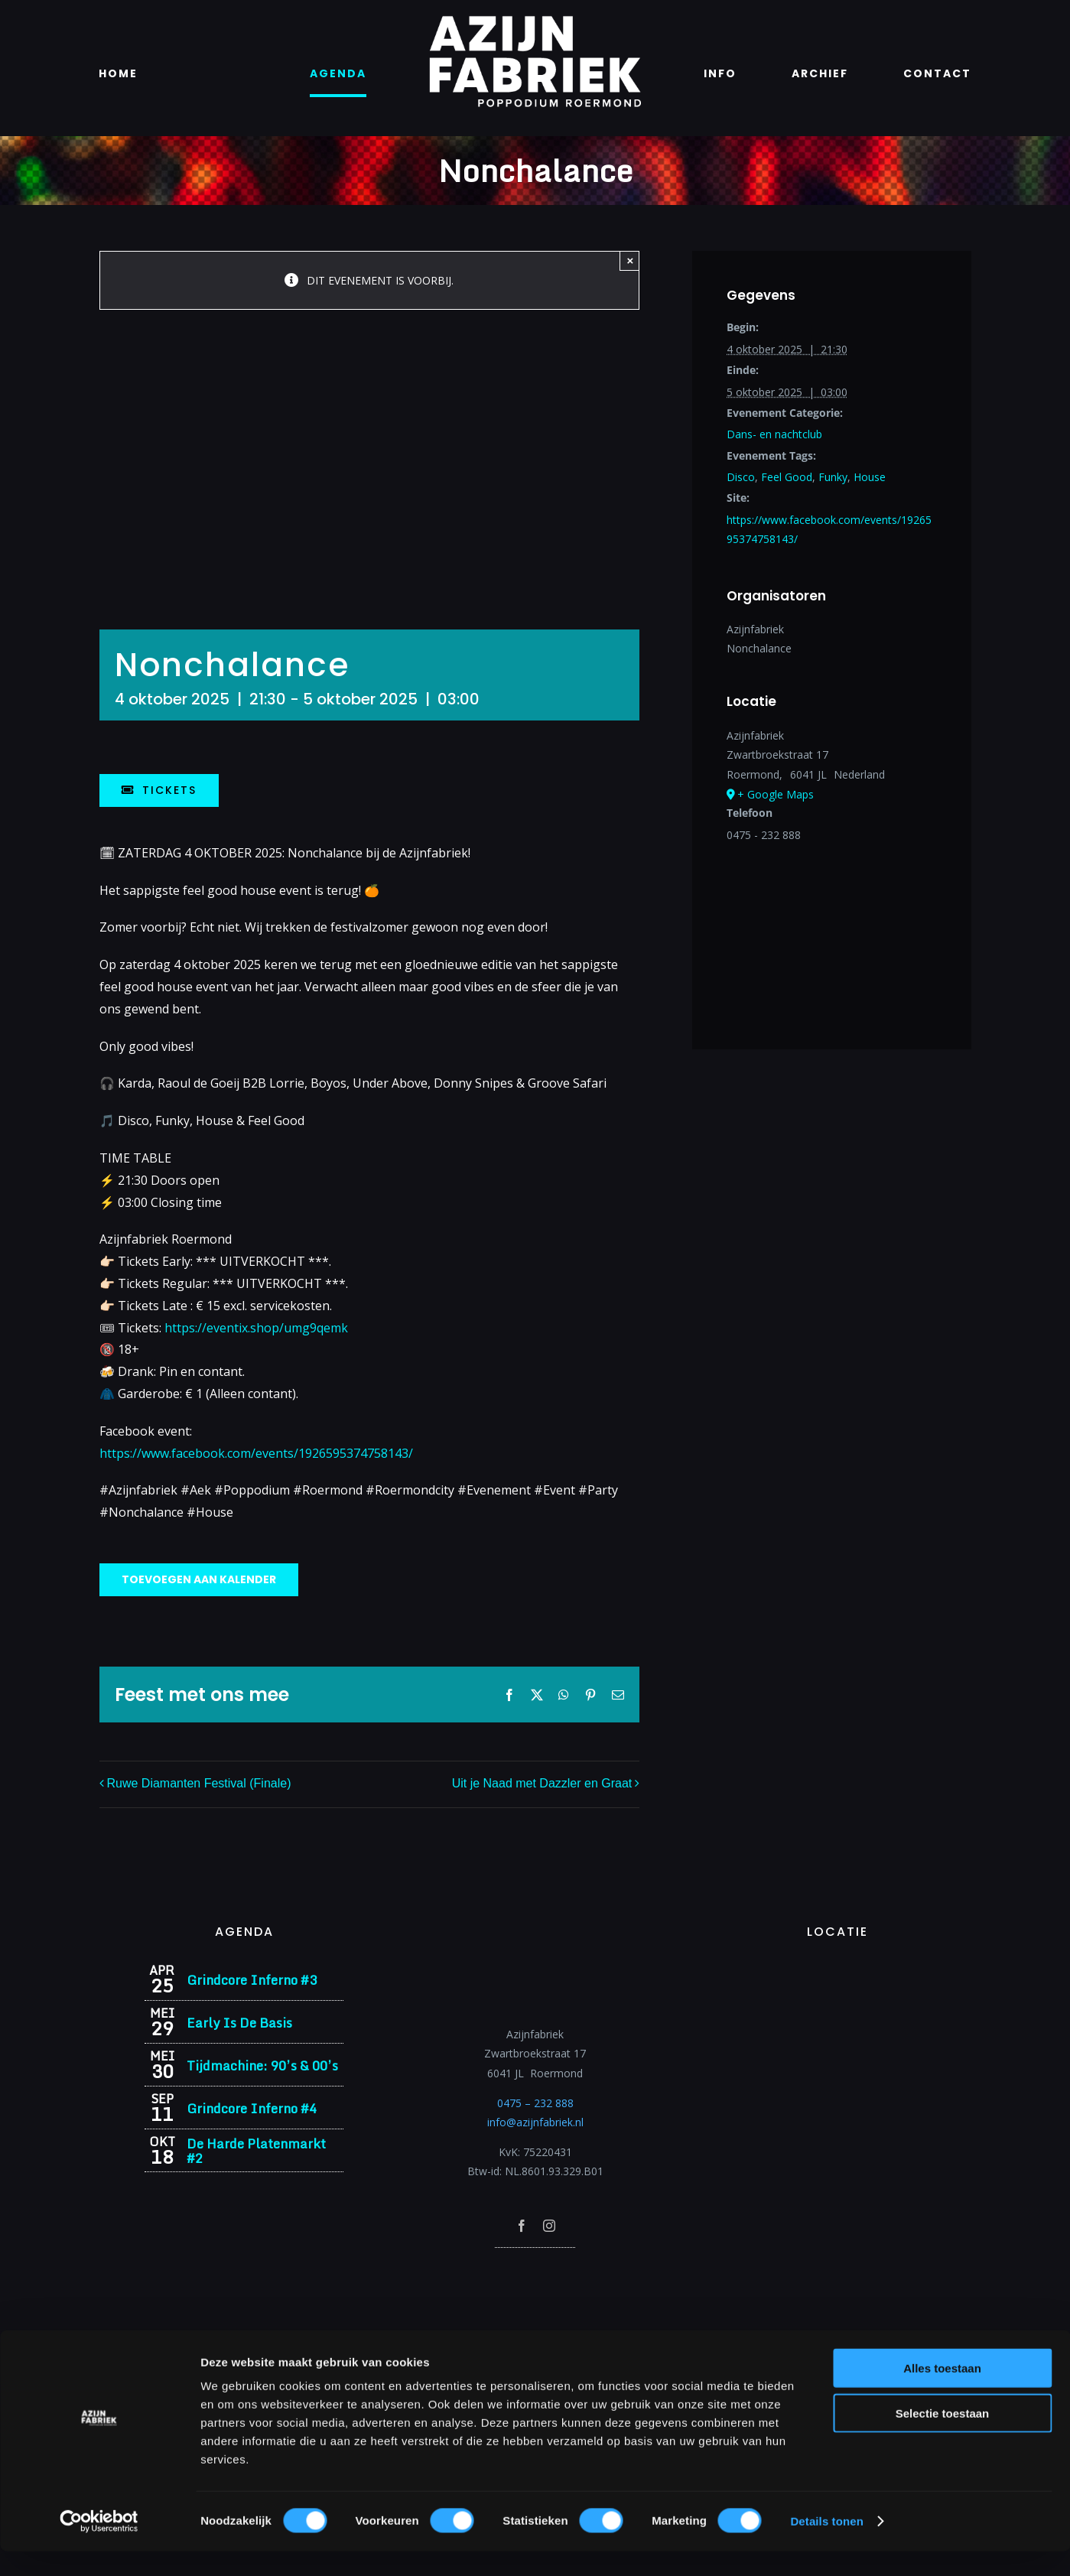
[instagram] (549, 2226)
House (870, 477)
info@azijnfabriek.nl (535, 2122)
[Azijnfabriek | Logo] (534, 20)
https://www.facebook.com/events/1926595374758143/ (256, 1453)
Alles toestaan (942, 2392)
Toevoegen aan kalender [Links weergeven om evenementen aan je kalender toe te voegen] (199, 1579)
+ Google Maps (775, 794)
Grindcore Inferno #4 (252, 2108)
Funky (832, 477)
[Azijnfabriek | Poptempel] (535, 2268)
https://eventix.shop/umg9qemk (256, 1327)
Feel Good (786, 477)
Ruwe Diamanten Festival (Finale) (199, 1783)
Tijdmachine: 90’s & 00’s (262, 2065)
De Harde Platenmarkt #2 (256, 2150)
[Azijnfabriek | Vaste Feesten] (837, 1969)
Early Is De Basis (239, 2022)
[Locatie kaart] (831, 928)
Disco (741, 477)
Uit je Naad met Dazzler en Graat (542, 1783)
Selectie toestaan (943, 2437)
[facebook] (521, 2226)
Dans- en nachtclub (774, 434)
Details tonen (826, 2545)
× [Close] (629, 260)
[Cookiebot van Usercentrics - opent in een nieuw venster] (99, 2546)
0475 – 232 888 (535, 2103)
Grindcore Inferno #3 (252, 1979)
